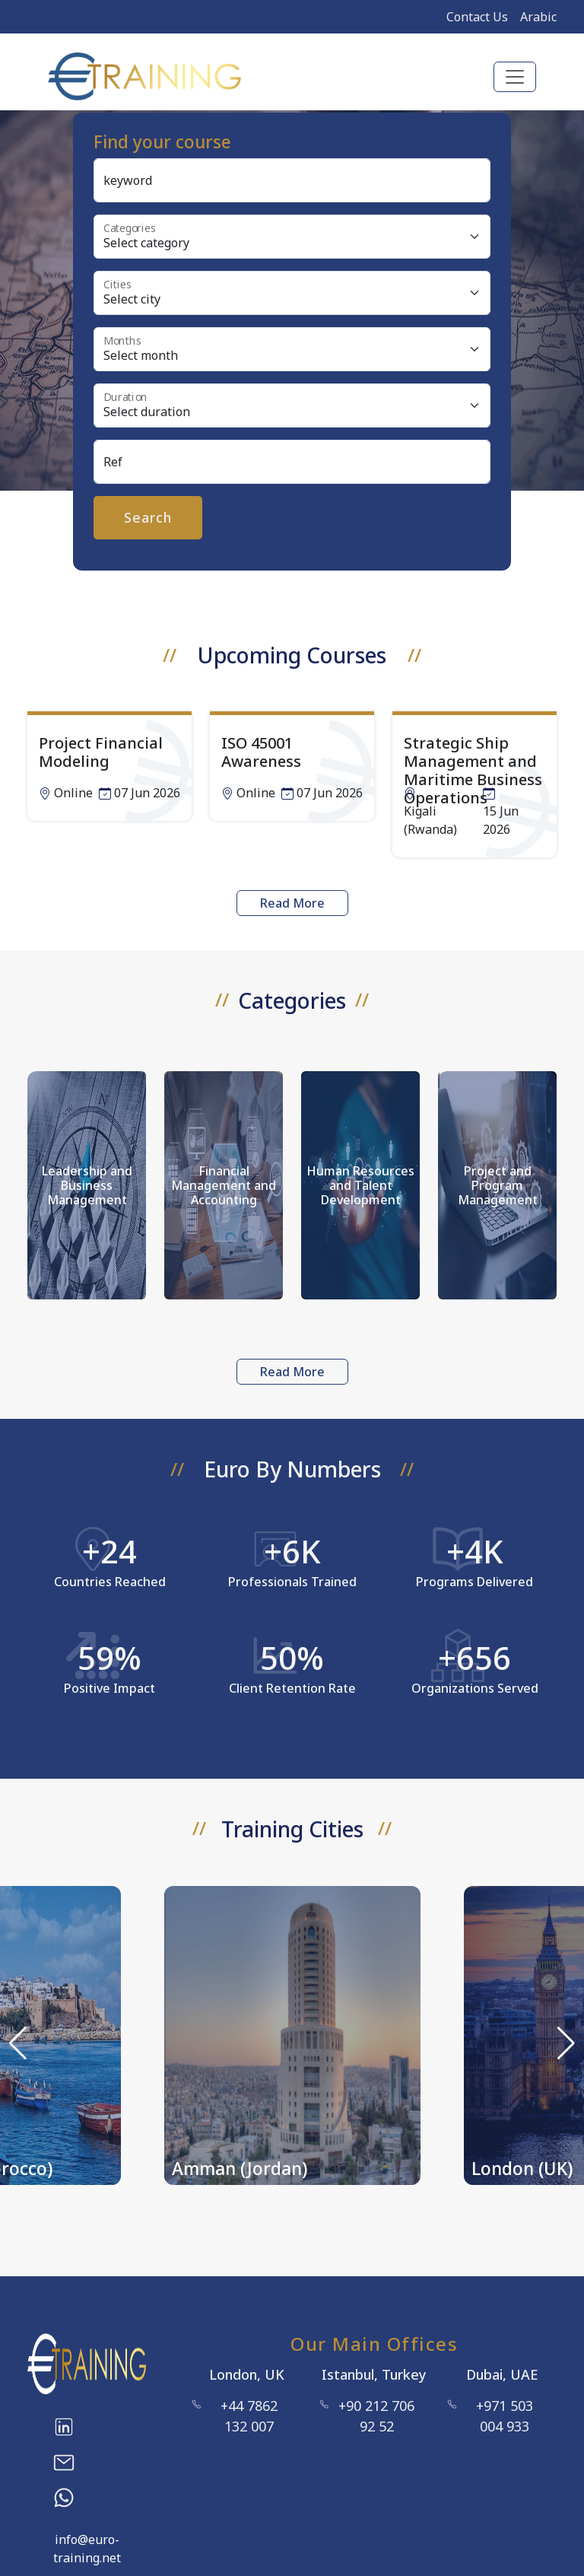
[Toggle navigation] (515, 77)
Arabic (538, 16)
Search (148, 517)
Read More (292, 903)
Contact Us (477, 16)
